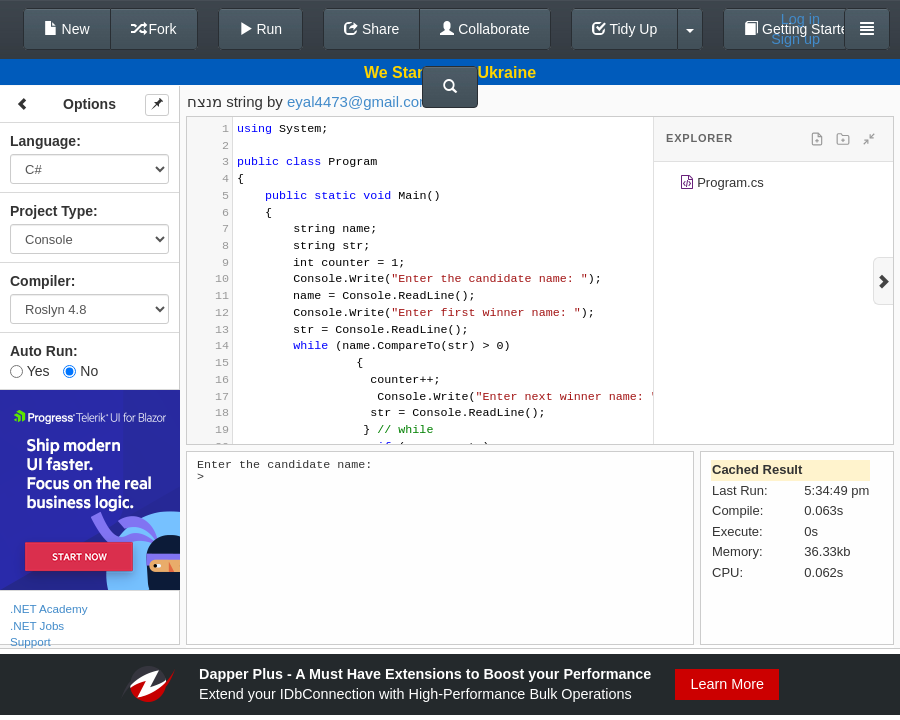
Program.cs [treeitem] (721, 185)
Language (43, 141)
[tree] (773, 186)
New (67, 29)
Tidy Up (624, 29)
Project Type (51, 211)
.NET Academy (49, 608)
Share (371, 29)
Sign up (795, 39)
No (80, 371)
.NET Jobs (37, 625)
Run (261, 29)
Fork (154, 29)
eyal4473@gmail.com (359, 101)
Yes (29, 371)
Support (30, 641)
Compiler (40, 281)
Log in (800, 19)
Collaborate (485, 29)
